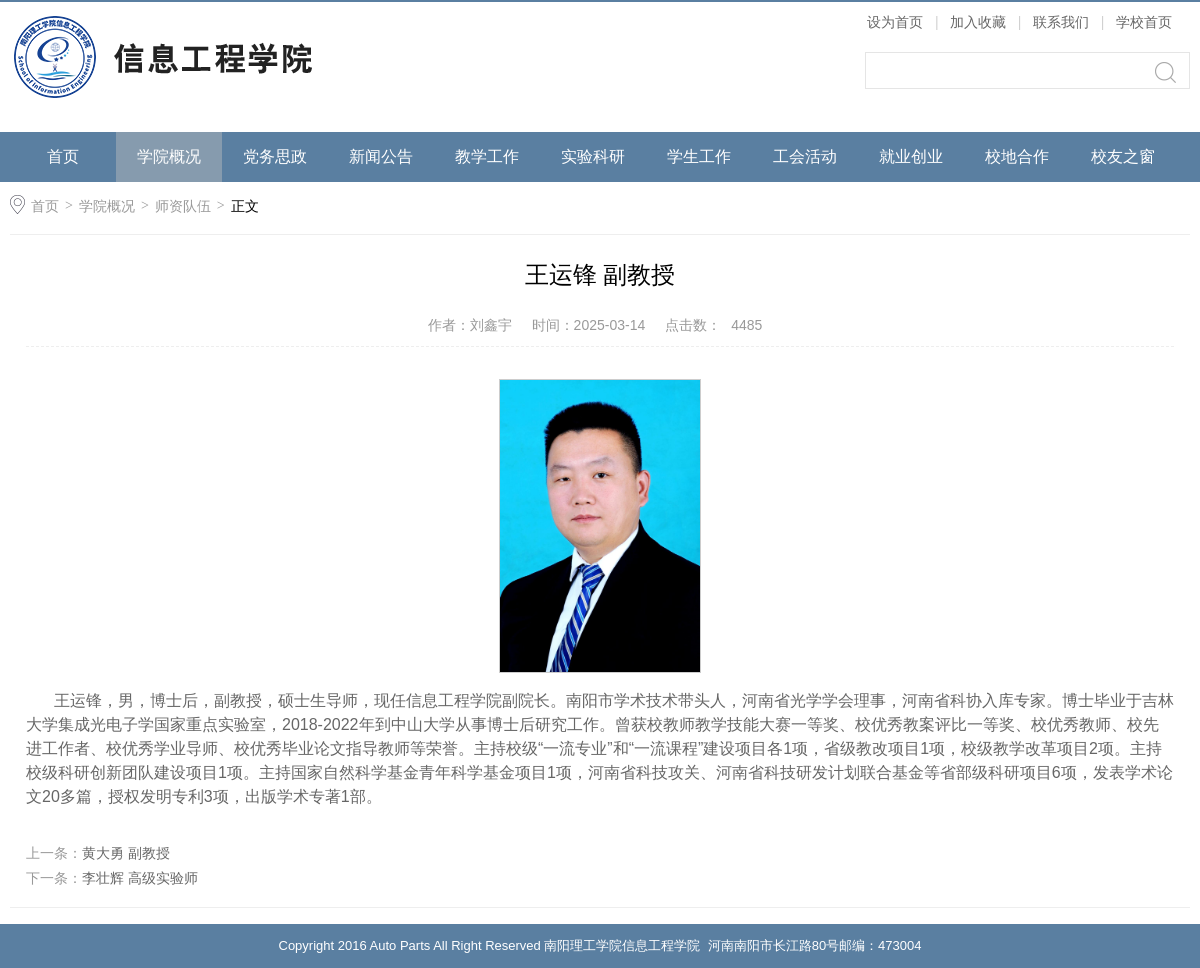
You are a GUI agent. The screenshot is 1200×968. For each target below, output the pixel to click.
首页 (63, 156)
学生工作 (699, 156)
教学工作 (487, 156)
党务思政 (275, 156)
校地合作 (1017, 156)
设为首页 (895, 22)
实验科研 (593, 156)
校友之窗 (1123, 156)
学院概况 (169, 156)
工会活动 (805, 156)
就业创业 (911, 156)
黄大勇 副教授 (126, 853)
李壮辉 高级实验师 (140, 878)
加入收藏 (978, 22)
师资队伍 (183, 206)
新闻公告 (381, 156)
